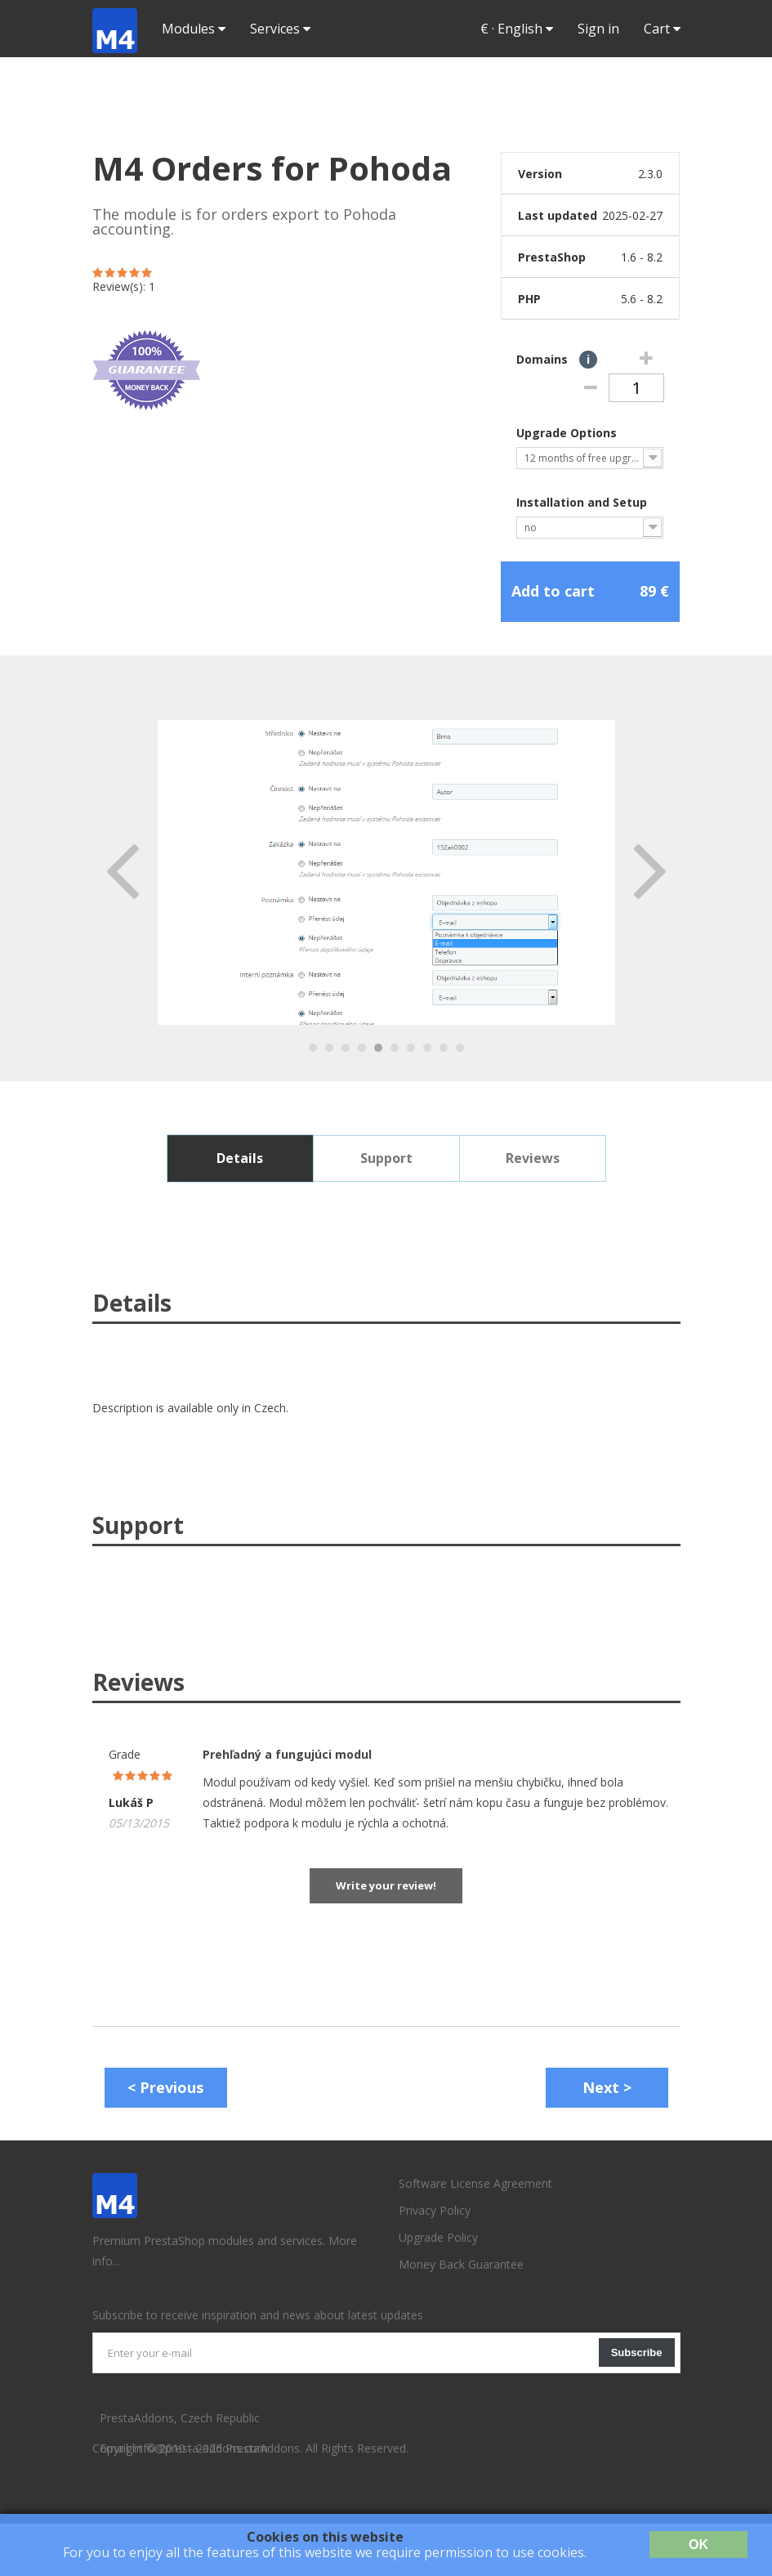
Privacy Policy (435, 2210)
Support (386, 1158)
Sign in (598, 29)
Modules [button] (193, 29)
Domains (560, 359)
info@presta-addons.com (201, 2448)
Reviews (533, 1158)
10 (460, 1048)
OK (698, 2544)
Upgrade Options (568, 433)
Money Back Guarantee (461, 2264)
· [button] (516, 29)
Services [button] (280, 29)
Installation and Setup (583, 502)
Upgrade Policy (438, 2237)
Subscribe (637, 2352)
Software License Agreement (475, 2183)
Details (239, 1158)
